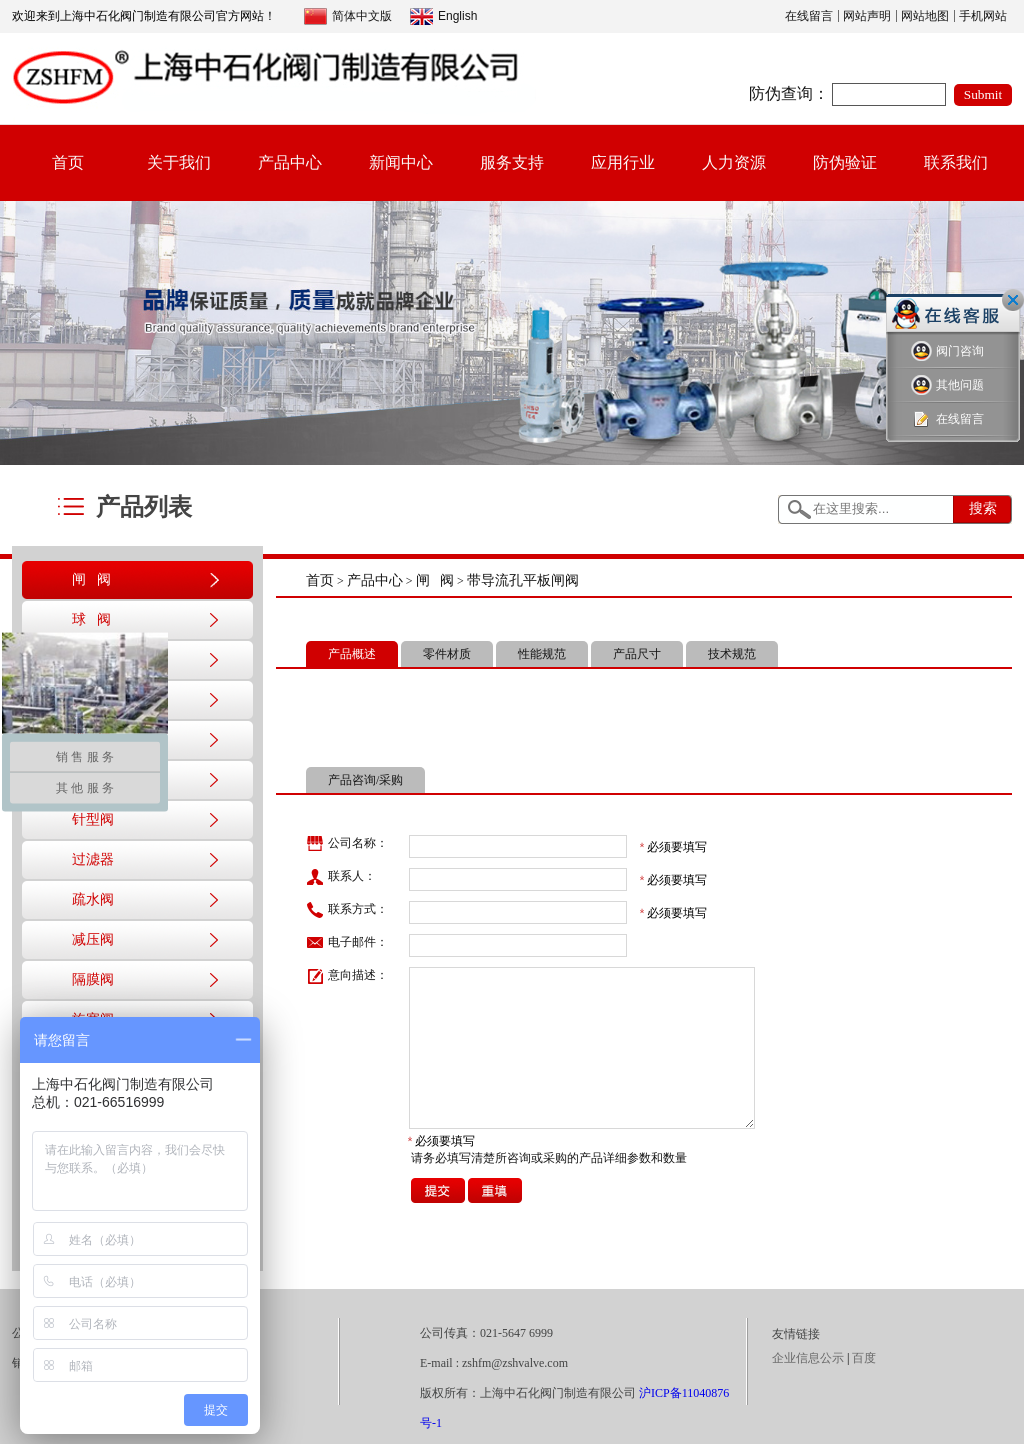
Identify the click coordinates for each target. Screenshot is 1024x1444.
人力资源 (734, 162)
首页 (68, 162)
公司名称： (347, 844)
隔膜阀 (93, 979)
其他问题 (947, 385)
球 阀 (91, 619)
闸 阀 (91, 579)
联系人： (341, 877)
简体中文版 (348, 16)
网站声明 (867, 16)
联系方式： (347, 910)
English (443, 16)
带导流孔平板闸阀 (523, 580)
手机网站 (983, 16)
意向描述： (347, 976)
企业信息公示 (808, 1358)
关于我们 (179, 162)
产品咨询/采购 (365, 780)
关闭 (1013, 300)
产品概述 (352, 654)
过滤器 (93, 859)
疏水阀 (93, 899)
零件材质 (447, 654)
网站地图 (925, 16)
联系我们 (956, 162)
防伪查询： (789, 93)
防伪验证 (845, 162)
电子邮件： (347, 943)
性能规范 (542, 654)
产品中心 (290, 162)
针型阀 (93, 819)
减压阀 (93, 939)
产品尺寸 (637, 654)
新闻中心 (401, 162)
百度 (864, 1358)
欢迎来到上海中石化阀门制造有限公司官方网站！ (144, 16)
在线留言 (809, 16)
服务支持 (512, 162)
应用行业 (623, 162)
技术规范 (732, 654)
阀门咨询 (947, 351)
